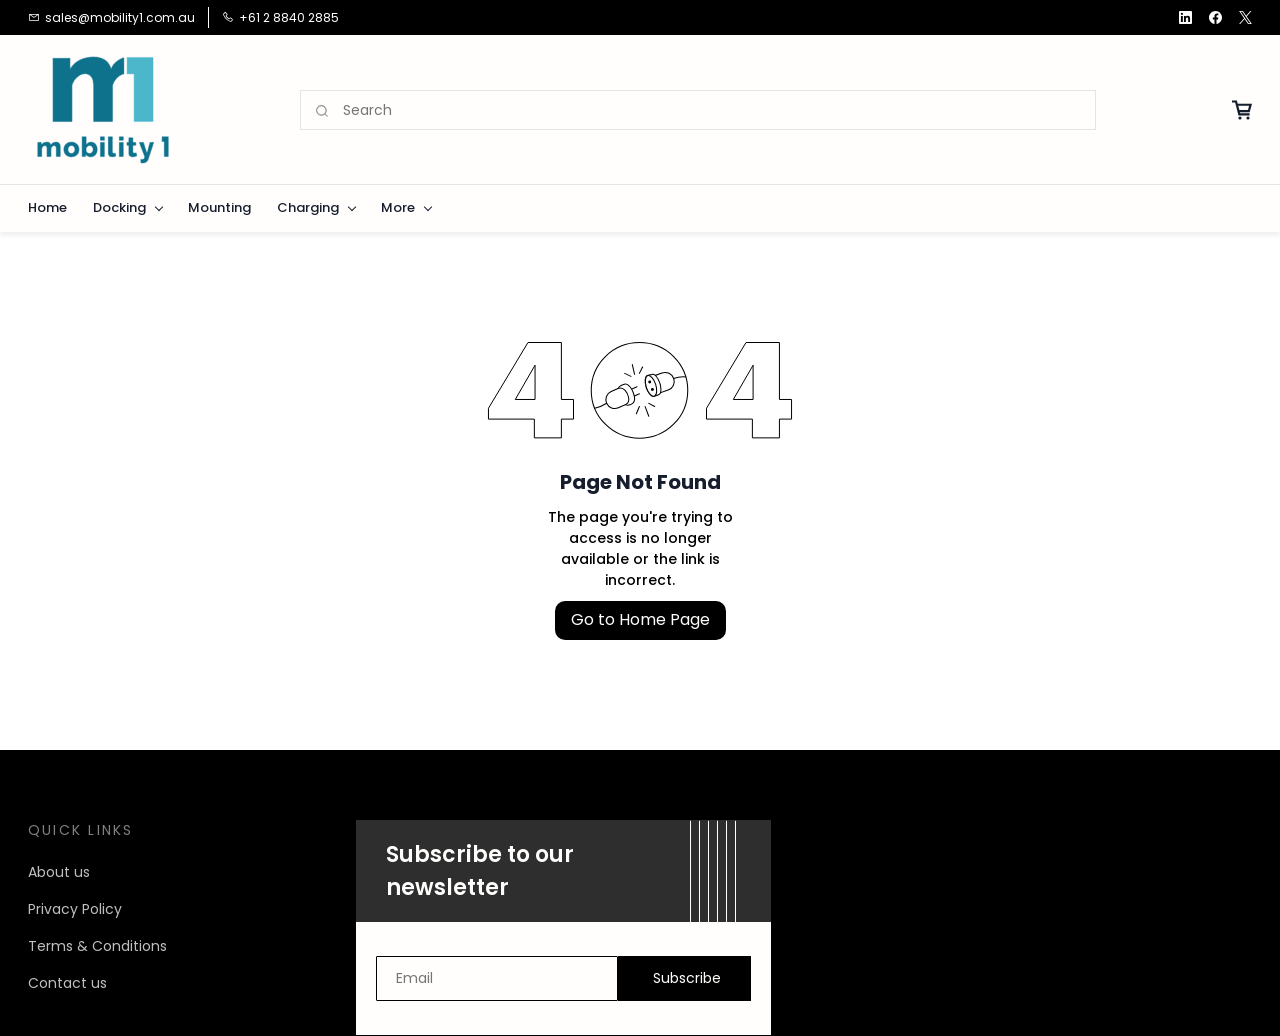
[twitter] (1245, 17)
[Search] (719, 111)
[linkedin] (1185, 17)
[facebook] (1215, 17)
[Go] (323, 111)
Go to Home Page (640, 619)
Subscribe (687, 978)
